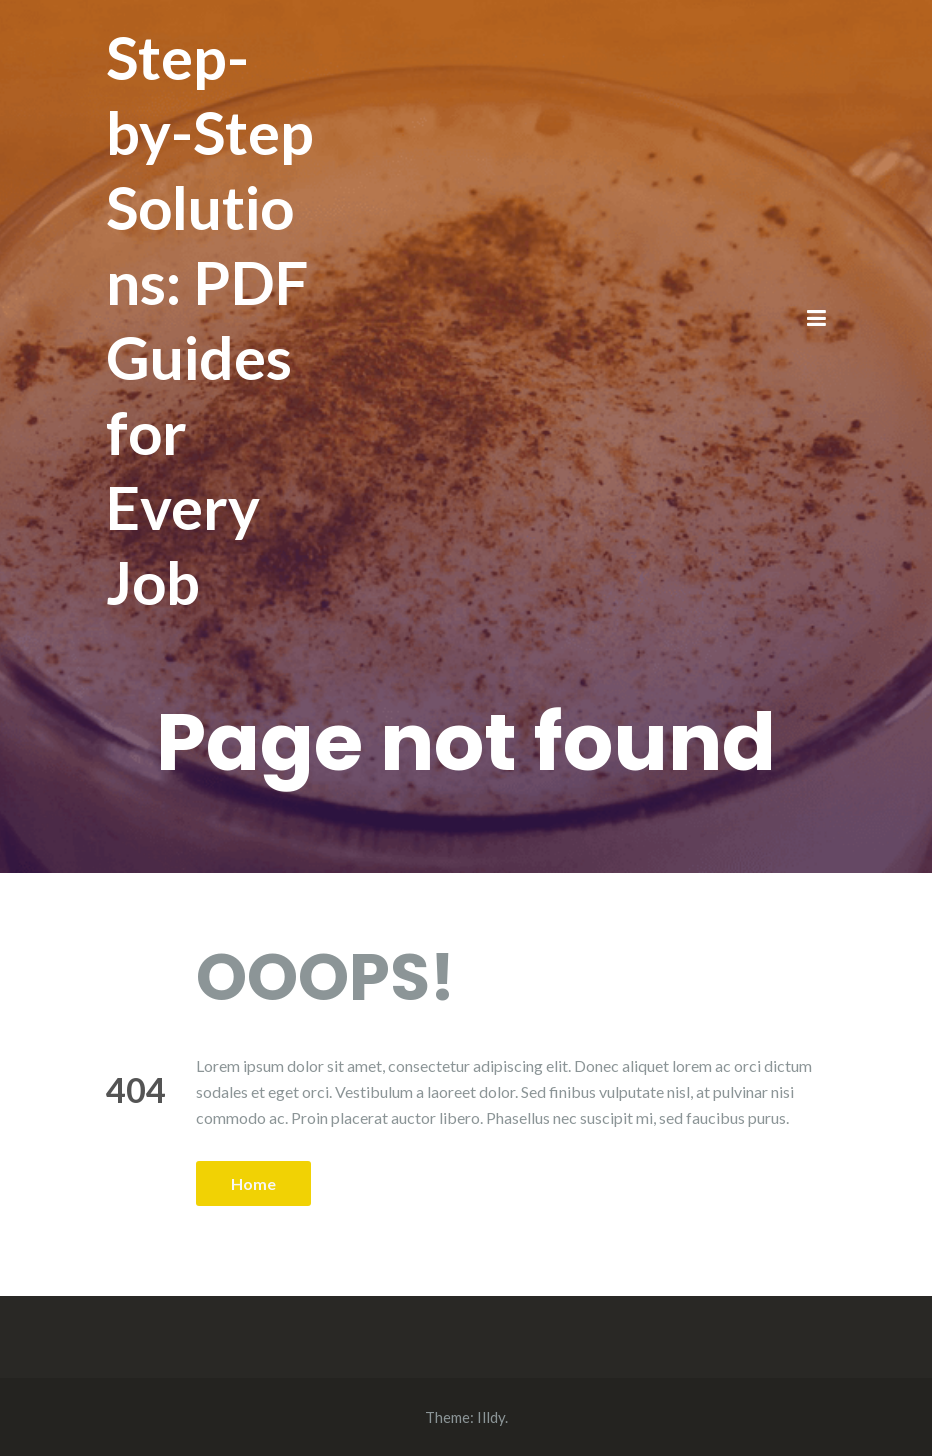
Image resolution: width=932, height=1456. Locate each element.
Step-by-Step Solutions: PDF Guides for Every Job (210, 319)
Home (253, 1183)
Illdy (491, 1417)
